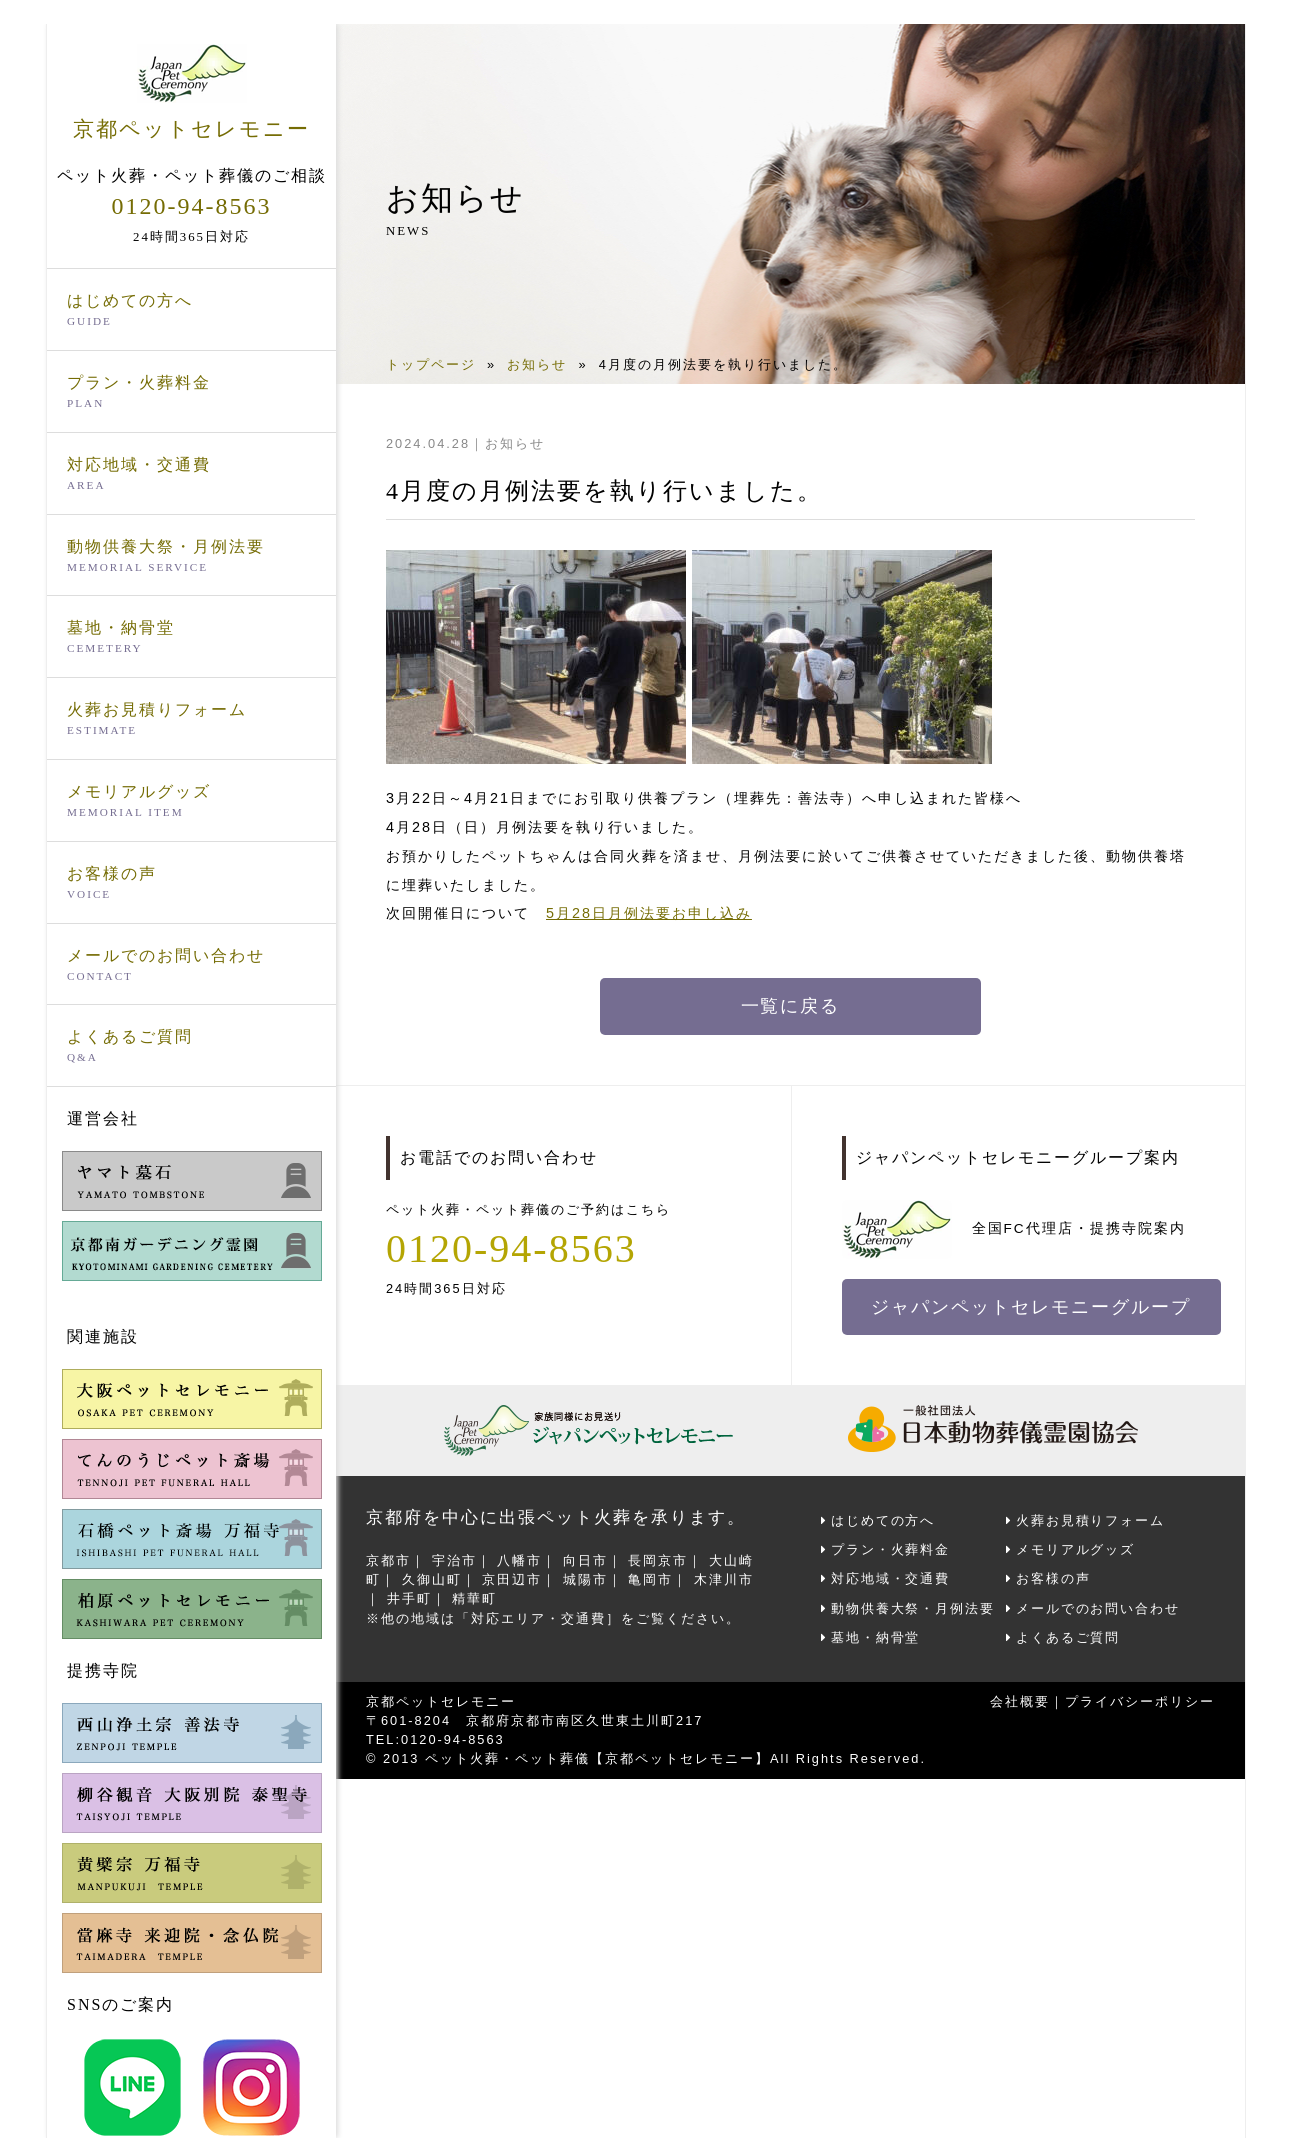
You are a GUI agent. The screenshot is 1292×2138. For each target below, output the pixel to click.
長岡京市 (658, 1560)
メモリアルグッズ (191, 802)
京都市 (388, 1560)
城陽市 (585, 1579)
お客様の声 (191, 884)
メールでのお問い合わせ (191, 966)
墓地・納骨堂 (191, 638)
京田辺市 (512, 1579)
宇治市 (454, 1560)
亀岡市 (650, 1579)
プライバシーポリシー (1140, 1701)
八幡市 (519, 1560)
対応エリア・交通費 (538, 1617)
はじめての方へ (191, 311)
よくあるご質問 (191, 1047)
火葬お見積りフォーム (191, 720)
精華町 (474, 1598)
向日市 (585, 1560)
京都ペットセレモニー (191, 92)
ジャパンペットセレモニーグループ (1032, 1307)
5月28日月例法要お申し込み (649, 913)
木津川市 (724, 1579)
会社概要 (1020, 1701)
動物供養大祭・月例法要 (191, 557)
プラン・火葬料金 (191, 393)
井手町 (409, 1598)
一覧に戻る (791, 1006)
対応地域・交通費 (191, 475)
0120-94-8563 (192, 206)
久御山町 (432, 1579)
